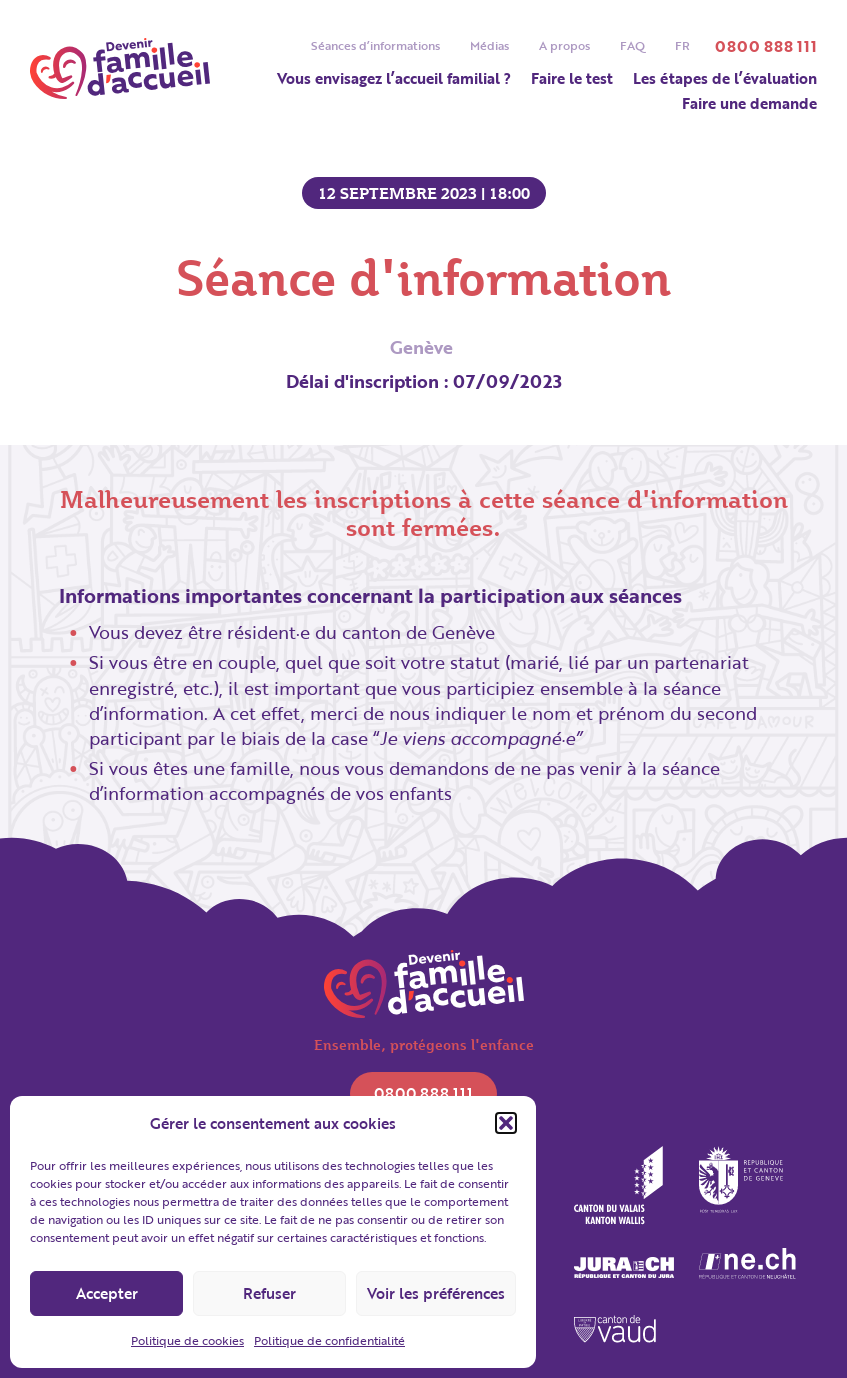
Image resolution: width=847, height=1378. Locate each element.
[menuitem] (682, 45)
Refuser (269, 1293)
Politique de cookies (187, 1340)
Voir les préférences (436, 1293)
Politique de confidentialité (329, 1340)
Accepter (107, 1293)
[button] (506, 1123)
